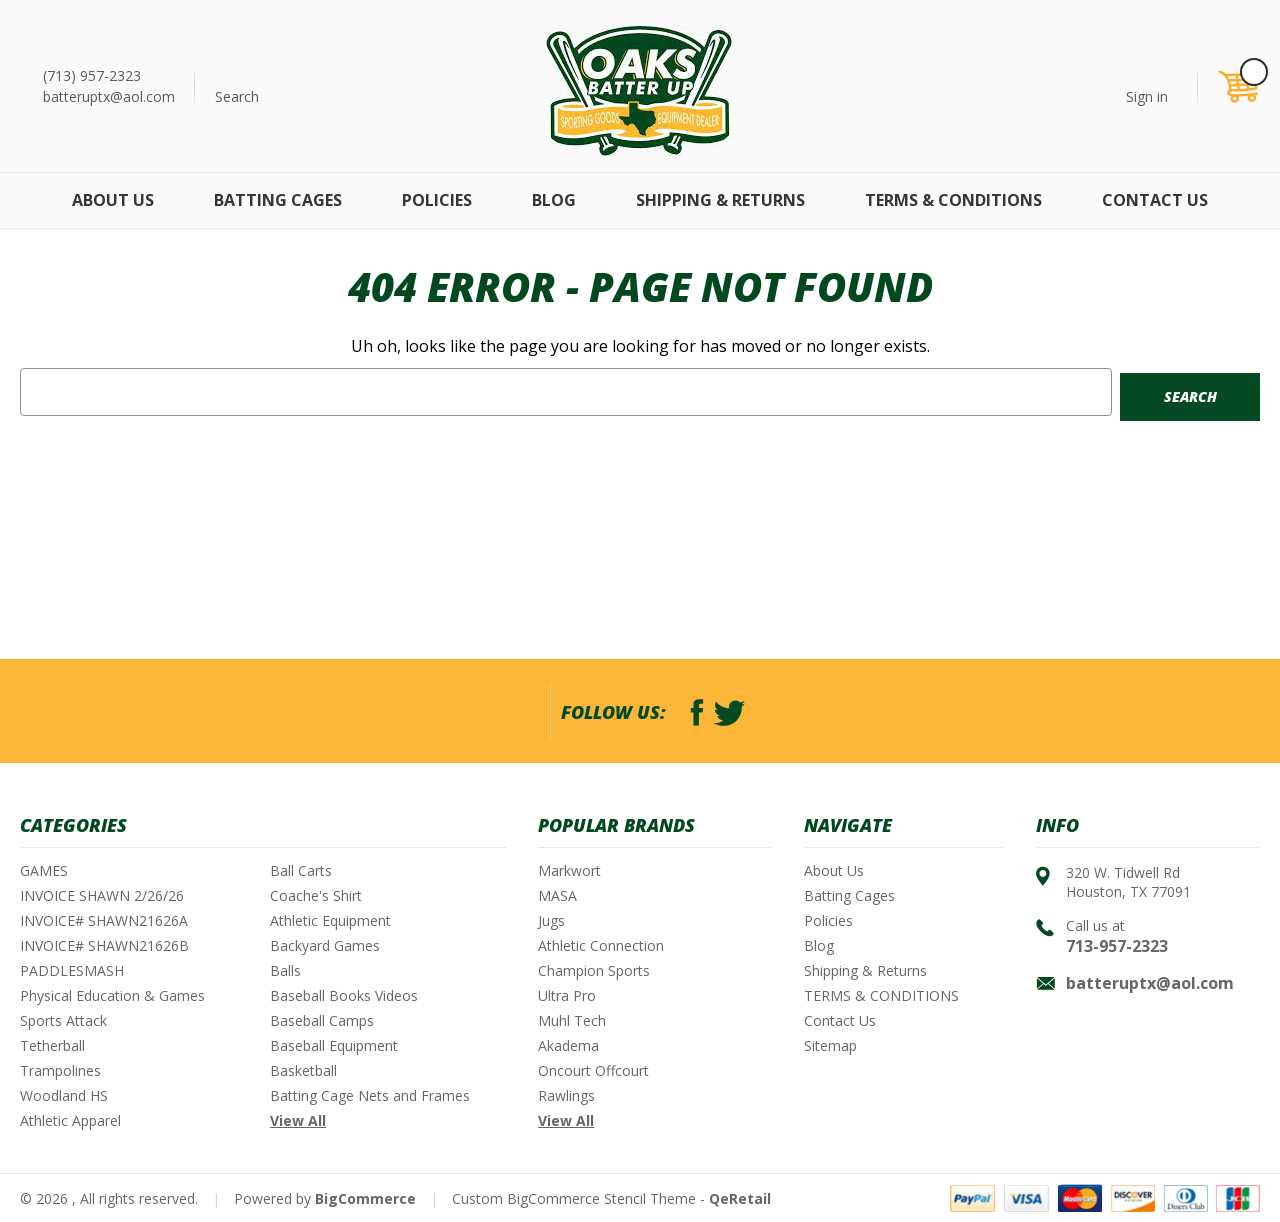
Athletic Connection (601, 945)
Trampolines (60, 1070)
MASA (557, 895)
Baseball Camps (322, 1020)
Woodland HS (64, 1095)
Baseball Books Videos (344, 995)
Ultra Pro (567, 995)
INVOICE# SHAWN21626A (104, 920)
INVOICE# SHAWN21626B (104, 945)
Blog (554, 200)
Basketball (303, 1070)
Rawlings (566, 1095)
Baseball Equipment (334, 1045)
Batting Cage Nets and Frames (370, 1095)
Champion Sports (594, 970)
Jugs (551, 920)
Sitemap (830, 1045)
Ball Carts (301, 870)
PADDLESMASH (72, 970)
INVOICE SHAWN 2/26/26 (102, 895)
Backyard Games (325, 945)
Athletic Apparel (70, 1120)
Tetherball (52, 1045)
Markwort (569, 870)
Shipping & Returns (720, 200)
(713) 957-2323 (92, 75)
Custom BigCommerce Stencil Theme (574, 1198)
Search (237, 96)
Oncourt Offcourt (593, 1070)
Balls (285, 970)
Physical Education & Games (112, 995)
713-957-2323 (1117, 946)
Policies (437, 200)
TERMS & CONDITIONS (953, 200)
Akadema (568, 1045)
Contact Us (1155, 200)
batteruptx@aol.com (109, 96)
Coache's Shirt (316, 895)
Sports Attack (63, 1020)
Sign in (1147, 96)
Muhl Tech (572, 1020)
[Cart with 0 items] (1238, 86)
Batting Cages (278, 200)
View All (298, 1120)
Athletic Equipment (330, 920)
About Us (113, 200)
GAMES (44, 870)
